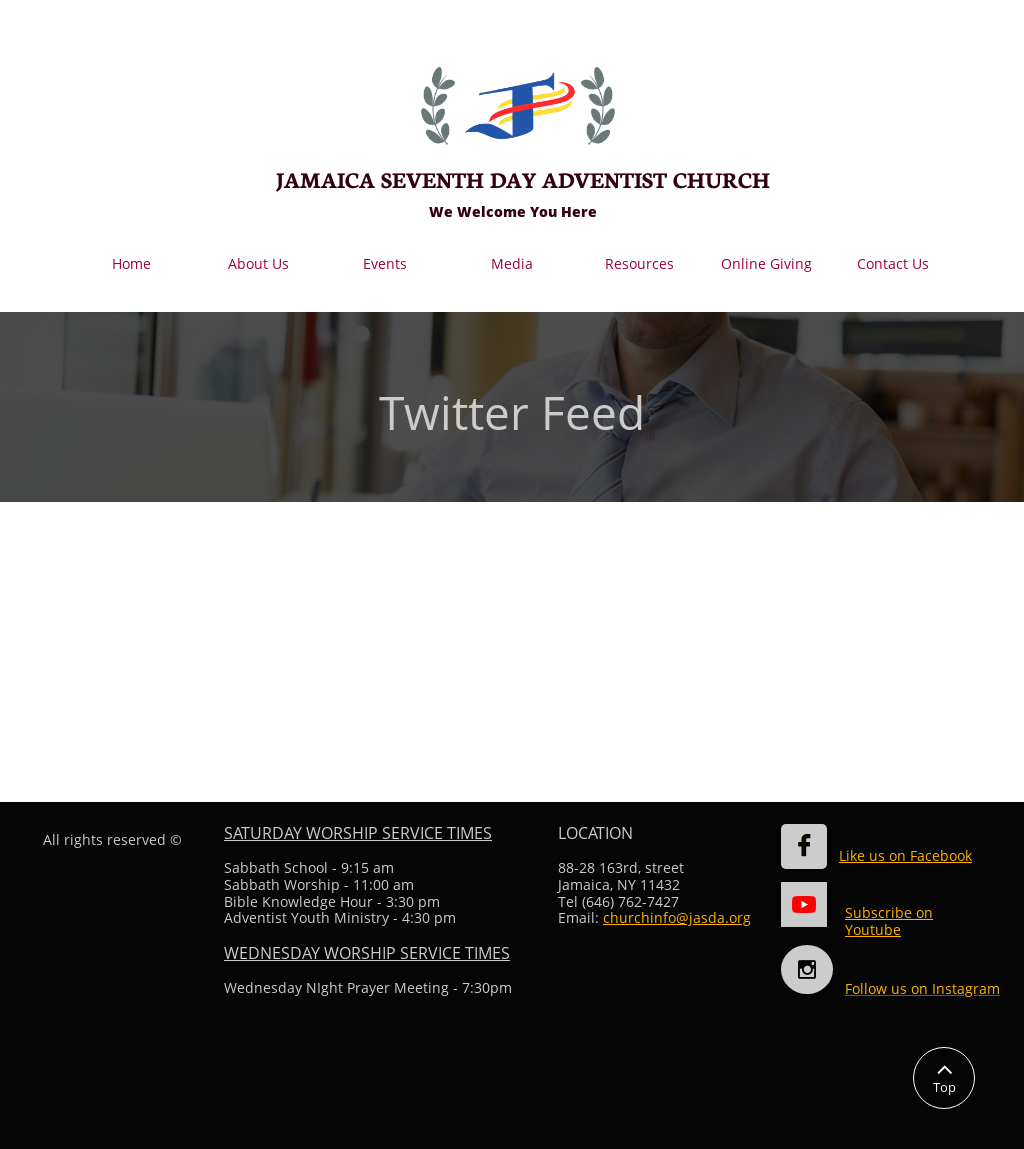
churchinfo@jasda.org (677, 917)
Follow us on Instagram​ (922, 988)
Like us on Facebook (905, 855)
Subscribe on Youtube (889, 921)
